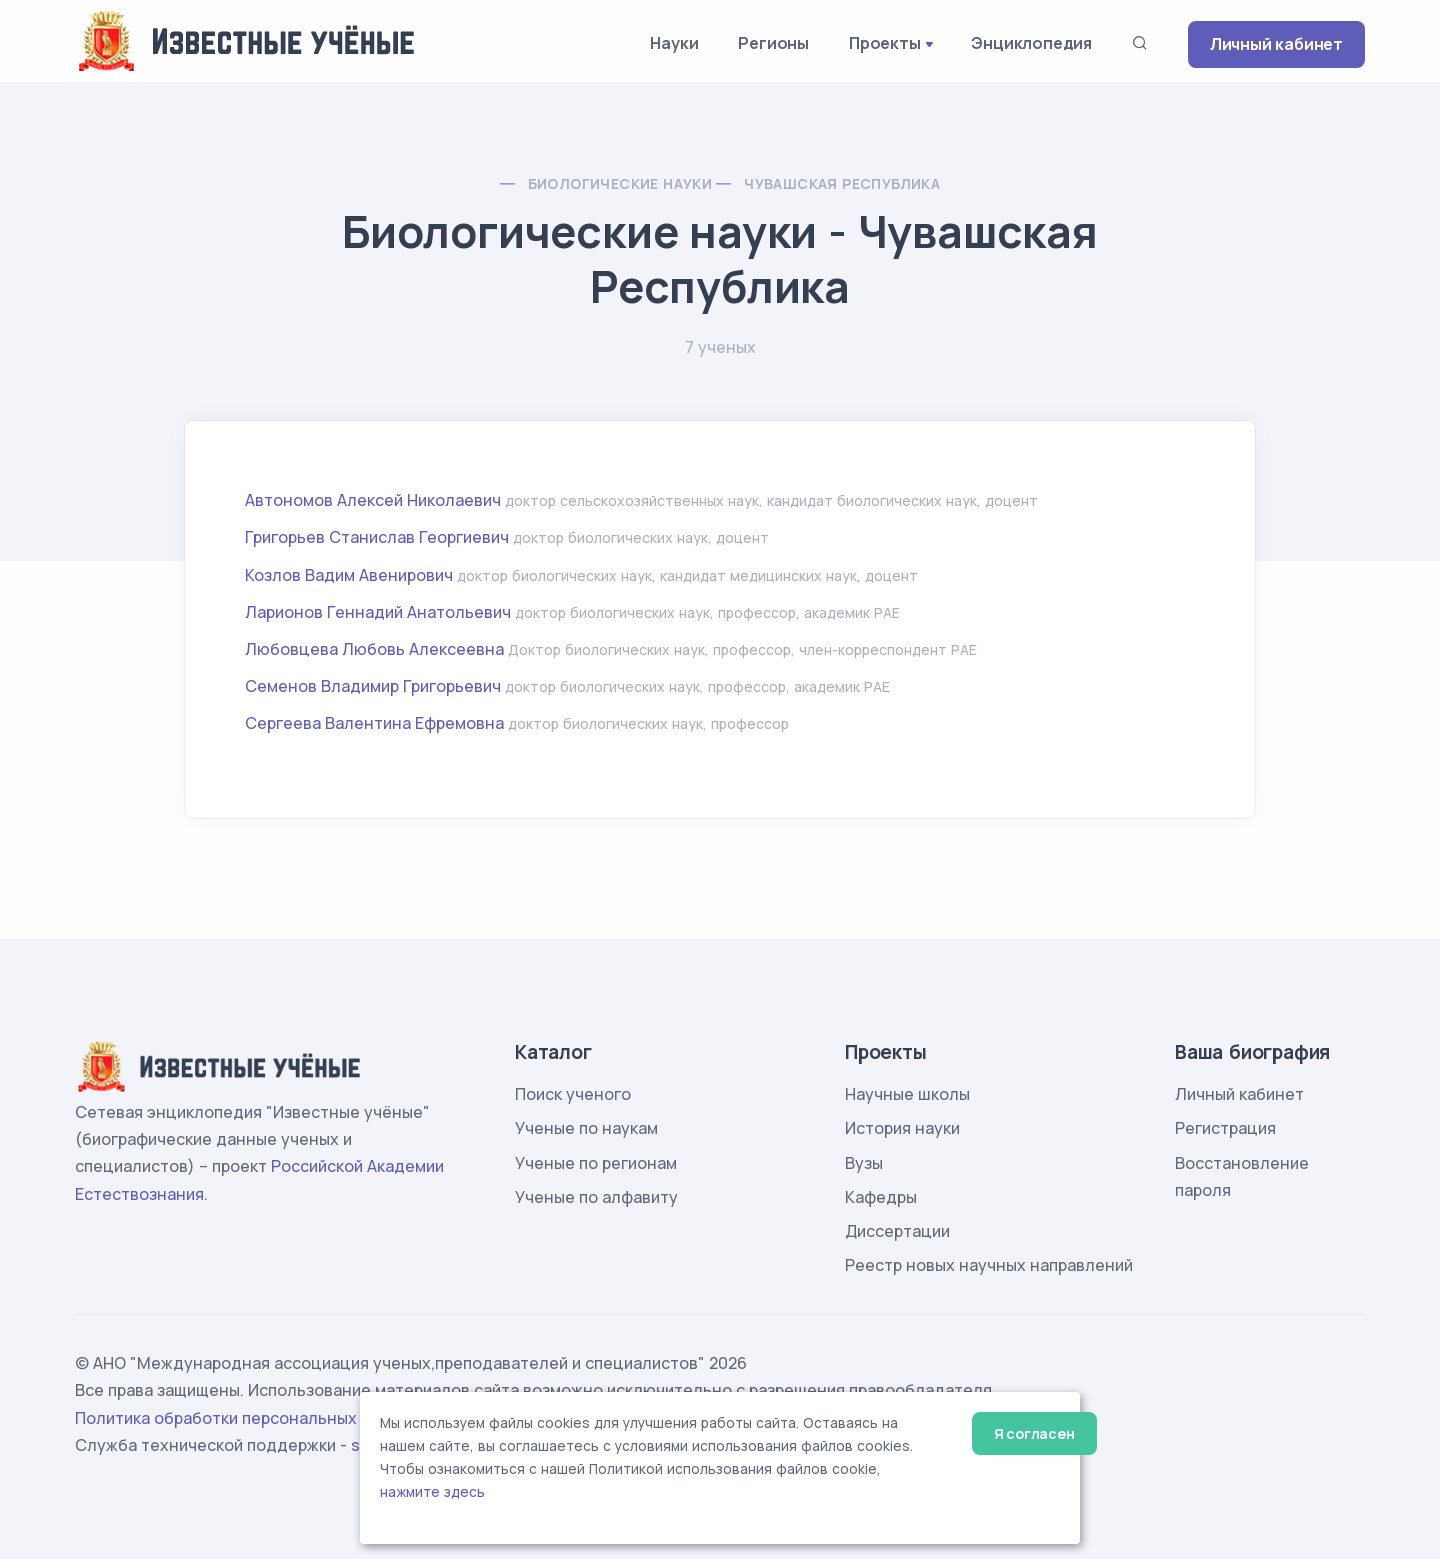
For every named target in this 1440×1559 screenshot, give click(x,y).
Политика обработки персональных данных (248, 1418)
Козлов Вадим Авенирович (349, 575)
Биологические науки (620, 183)
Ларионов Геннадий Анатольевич (378, 612)
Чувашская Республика (842, 183)
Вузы (864, 1163)
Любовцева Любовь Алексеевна (374, 649)
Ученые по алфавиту (596, 1197)
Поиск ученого (573, 1094)
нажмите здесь (432, 1492)
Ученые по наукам (586, 1128)
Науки (674, 43)
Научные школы (907, 1094)
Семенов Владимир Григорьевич (373, 686)
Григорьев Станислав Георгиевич (377, 537)
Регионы (773, 43)
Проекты (885, 43)
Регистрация (1225, 1128)
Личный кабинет (1276, 44)
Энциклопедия (1031, 43)
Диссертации (897, 1231)
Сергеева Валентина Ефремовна (374, 723)
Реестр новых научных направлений (989, 1265)
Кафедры (881, 1197)
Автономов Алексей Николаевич (373, 500)
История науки (902, 1128)
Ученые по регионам (596, 1163)
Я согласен (1034, 1433)
